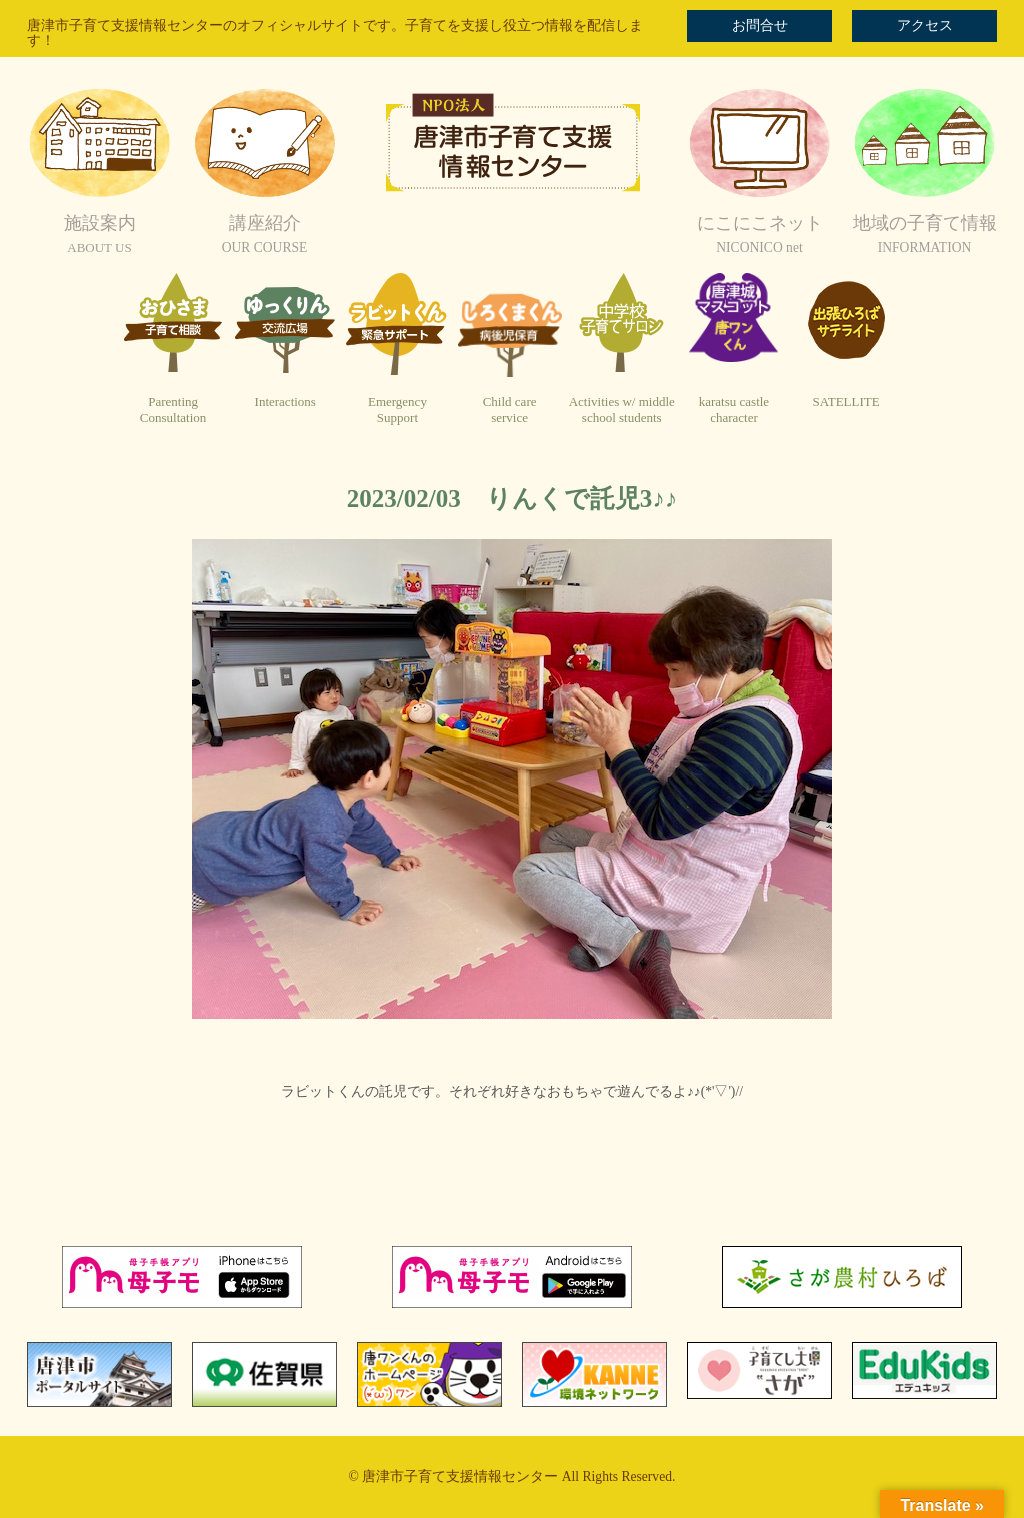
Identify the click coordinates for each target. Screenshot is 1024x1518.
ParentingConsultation (173, 409)
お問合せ (760, 25)
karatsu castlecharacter (734, 409)
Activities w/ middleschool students (622, 409)
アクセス (925, 25)
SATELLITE (846, 401)
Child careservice (510, 409)
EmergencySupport (397, 409)
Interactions (285, 401)
